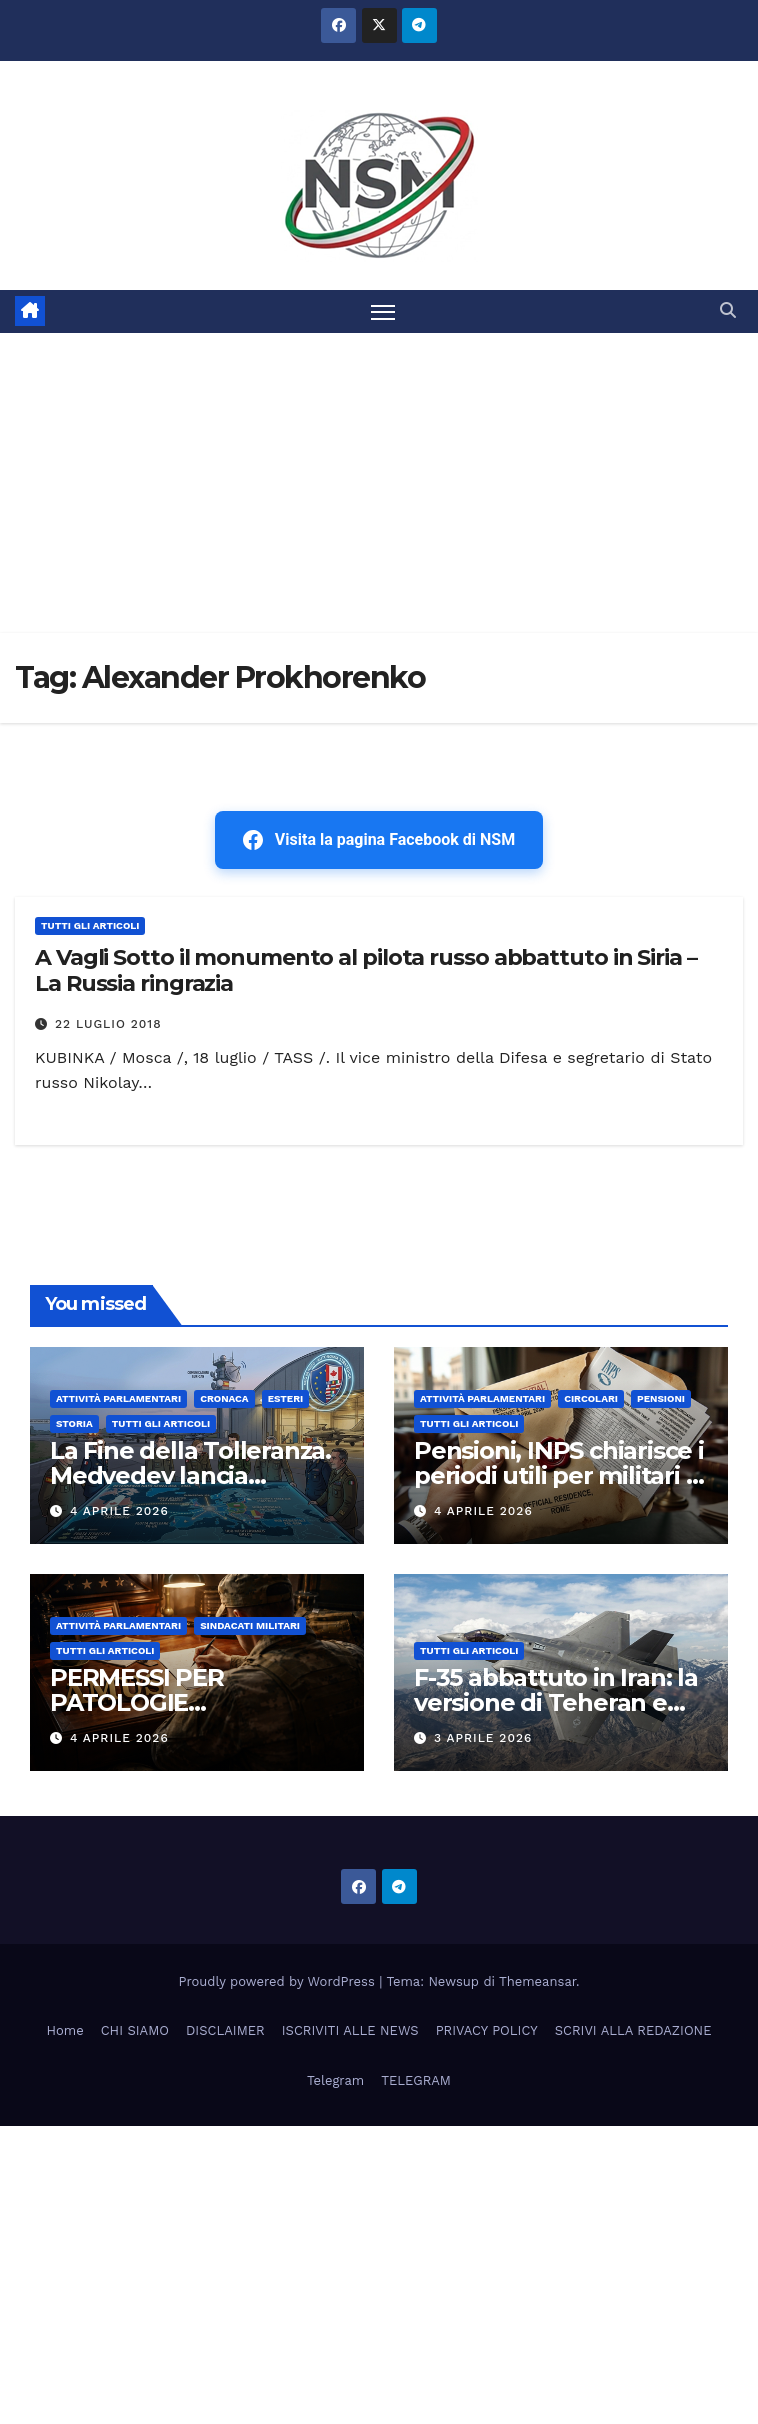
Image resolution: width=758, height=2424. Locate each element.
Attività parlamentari (118, 1398)
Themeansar (537, 1981)
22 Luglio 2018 (108, 1024)
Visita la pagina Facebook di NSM (379, 840)
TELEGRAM (416, 2080)
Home (65, 2030)
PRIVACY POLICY (487, 2030)
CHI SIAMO (135, 2030)
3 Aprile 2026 (483, 1738)
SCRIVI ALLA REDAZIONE (633, 2030)
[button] (728, 310)
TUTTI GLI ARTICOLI (90, 925)
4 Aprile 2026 (119, 1511)
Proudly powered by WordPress (279, 1981)
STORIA (74, 1423)
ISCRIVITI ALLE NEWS (350, 2030)
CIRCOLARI (591, 1398)
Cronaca (224, 1398)
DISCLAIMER (225, 2030)
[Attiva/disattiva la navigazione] (383, 311)
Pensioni (661, 1398)
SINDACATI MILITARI (250, 1625)
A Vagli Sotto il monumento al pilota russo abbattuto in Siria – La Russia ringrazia (366, 970)
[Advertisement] (379, 483)
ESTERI (286, 1398)
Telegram (335, 2080)
